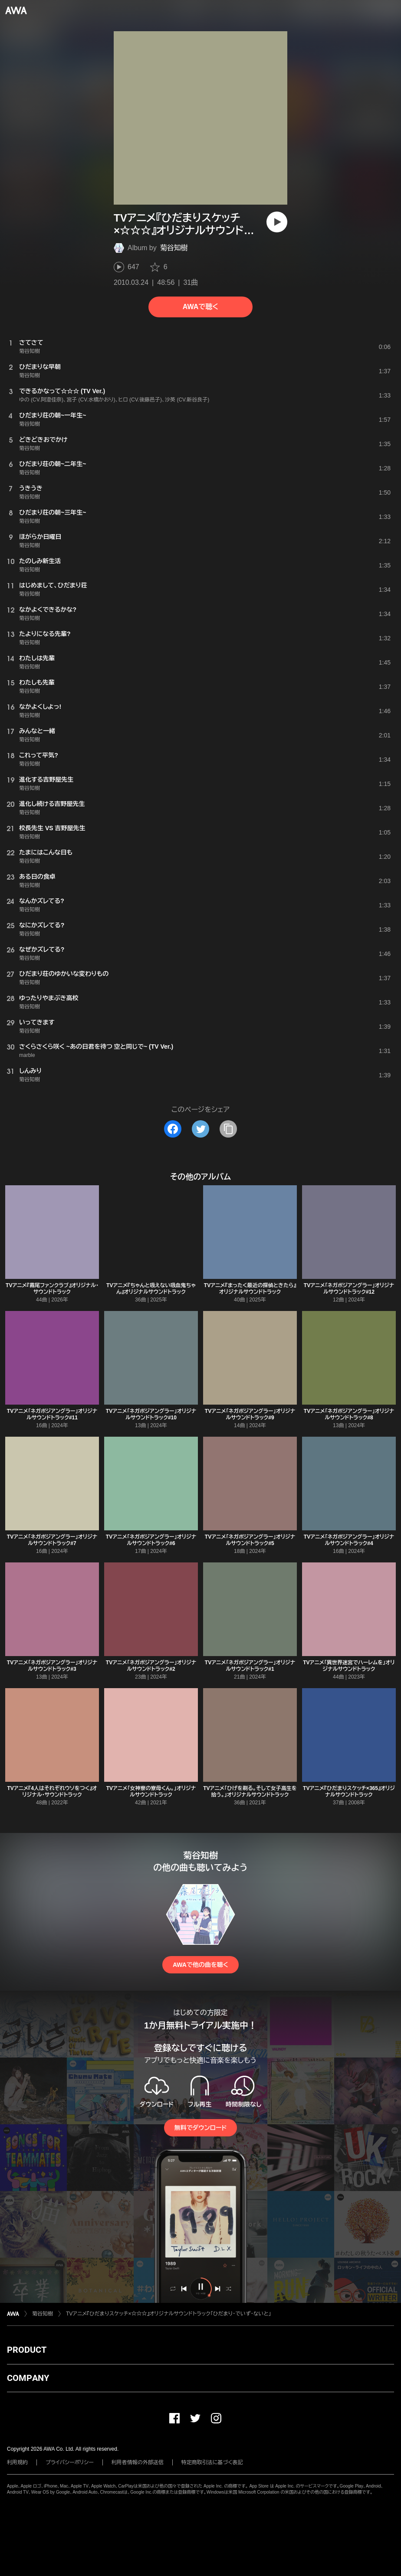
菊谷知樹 (174, 247)
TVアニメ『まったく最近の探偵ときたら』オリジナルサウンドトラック (250, 1288)
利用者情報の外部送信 (138, 2462)
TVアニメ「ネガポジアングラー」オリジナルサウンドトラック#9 (250, 1414)
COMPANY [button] (28, 2378)
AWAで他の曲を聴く (200, 1964)
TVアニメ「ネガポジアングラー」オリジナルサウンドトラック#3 (52, 1666)
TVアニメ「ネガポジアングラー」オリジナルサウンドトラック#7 (52, 1540)
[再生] (276, 222)
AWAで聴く (200, 306)
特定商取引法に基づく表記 (212, 2462)
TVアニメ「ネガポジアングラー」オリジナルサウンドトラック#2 (151, 1666)
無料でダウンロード (200, 2127)
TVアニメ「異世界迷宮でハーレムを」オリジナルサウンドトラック (348, 1666)
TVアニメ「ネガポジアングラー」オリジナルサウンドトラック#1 (250, 1666)
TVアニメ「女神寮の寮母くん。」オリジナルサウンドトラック (151, 1791)
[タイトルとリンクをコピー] (228, 1129)
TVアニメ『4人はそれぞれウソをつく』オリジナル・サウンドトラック (52, 1791)
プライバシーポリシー (70, 2462)
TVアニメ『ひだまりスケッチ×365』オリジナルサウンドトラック (349, 1791)
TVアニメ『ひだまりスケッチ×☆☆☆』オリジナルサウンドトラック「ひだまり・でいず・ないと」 (168, 2314)
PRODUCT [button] (26, 2349)
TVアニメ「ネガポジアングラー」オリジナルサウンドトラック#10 (151, 1414)
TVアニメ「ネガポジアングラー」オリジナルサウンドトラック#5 (250, 1540)
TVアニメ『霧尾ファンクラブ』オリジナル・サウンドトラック (52, 1288)
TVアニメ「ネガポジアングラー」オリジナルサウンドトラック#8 (349, 1414)
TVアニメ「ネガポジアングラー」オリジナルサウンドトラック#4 (349, 1540)
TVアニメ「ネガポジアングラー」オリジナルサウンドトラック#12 (349, 1288)
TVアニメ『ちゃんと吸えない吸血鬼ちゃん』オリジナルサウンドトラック (151, 1288)
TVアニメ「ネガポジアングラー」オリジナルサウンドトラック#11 (52, 1414)
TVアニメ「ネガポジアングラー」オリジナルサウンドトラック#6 (151, 1540)
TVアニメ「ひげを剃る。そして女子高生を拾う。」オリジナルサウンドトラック (250, 1791)
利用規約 (17, 2462)
